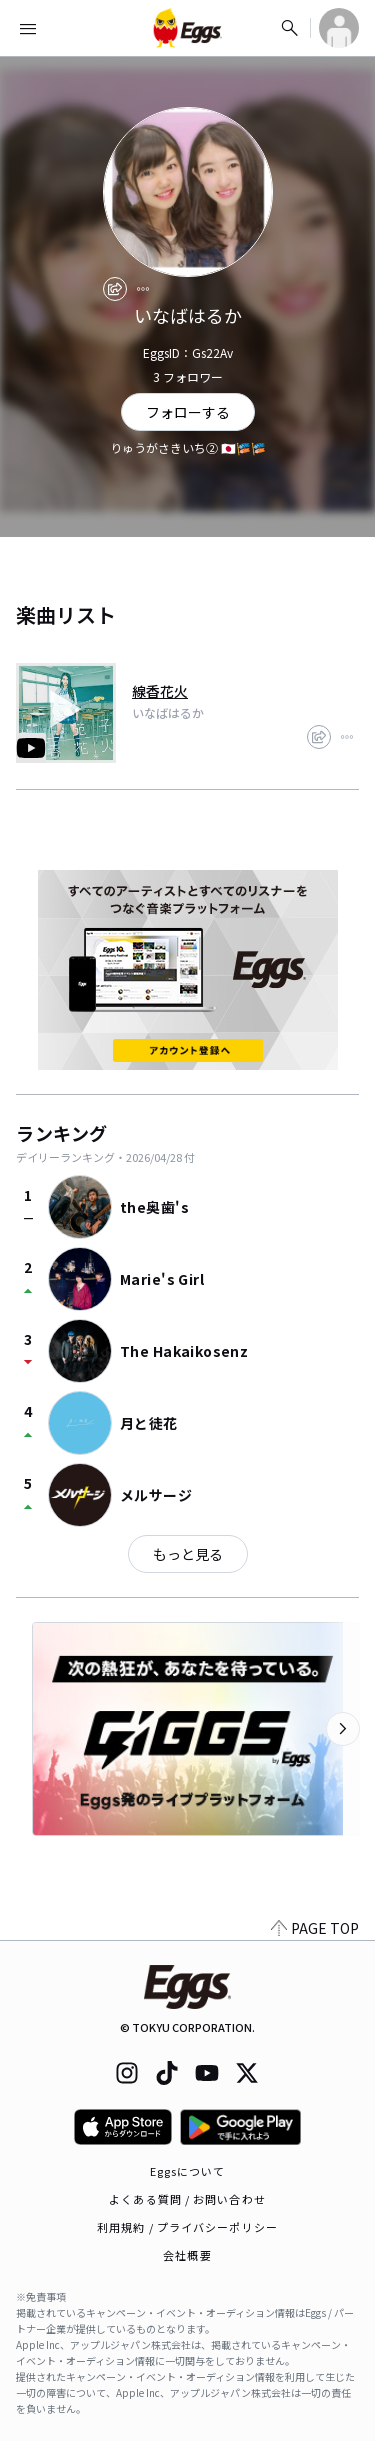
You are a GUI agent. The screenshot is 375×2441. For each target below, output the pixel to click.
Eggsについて (188, 2171)
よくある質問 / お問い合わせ (187, 2199)
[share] (115, 289)
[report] (143, 289)
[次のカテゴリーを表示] (343, 1729)
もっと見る (188, 1554)
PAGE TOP (315, 1928)
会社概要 (187, 2255)
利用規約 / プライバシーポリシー (187, 2227)
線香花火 (160, 691)
